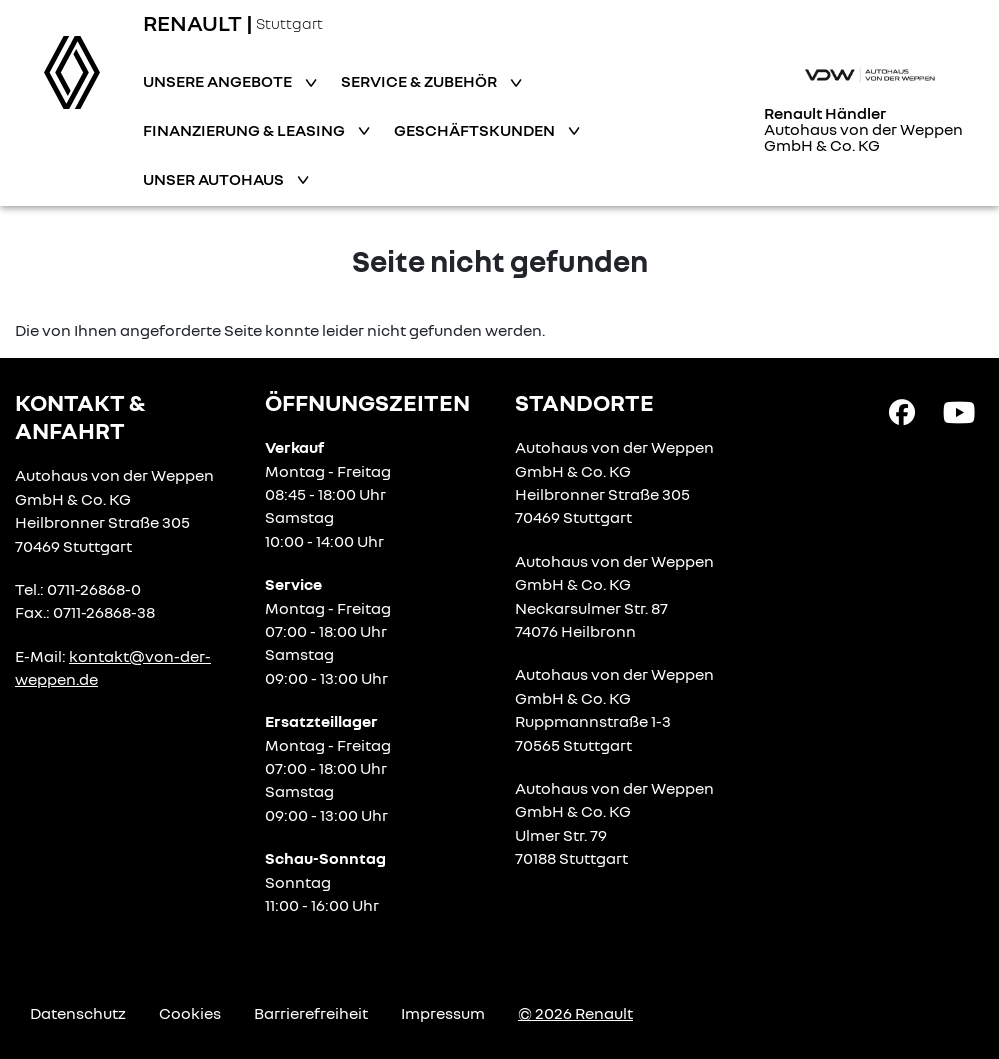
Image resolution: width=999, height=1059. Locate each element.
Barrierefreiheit (311, 1013)
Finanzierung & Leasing (245, 130)
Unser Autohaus (215, 179)
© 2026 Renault (575, 1013)
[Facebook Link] (902, 411)
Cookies (190, 1013)
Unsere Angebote (219, 81)
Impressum (443, 1013)
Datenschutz (78, 1013)
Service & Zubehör (420, 81)
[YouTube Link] (959, 411)
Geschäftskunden (476, 130)
